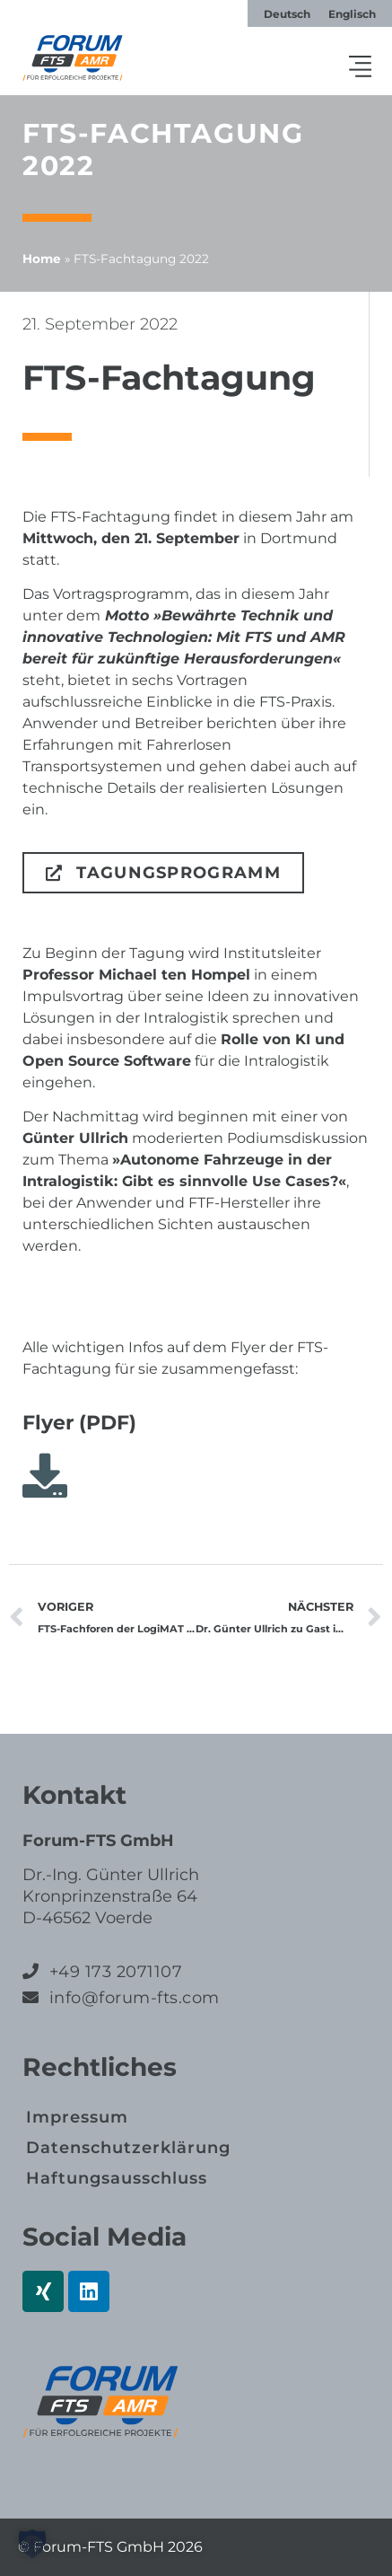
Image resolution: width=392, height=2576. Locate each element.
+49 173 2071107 (116, 1972)
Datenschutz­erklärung (128, 2148)
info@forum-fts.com (132, 1998)
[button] (361, 68)
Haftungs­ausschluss (116, 2178)
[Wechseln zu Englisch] (352, 14)
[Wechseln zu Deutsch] (287, 14)
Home (41, 258)
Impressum (77, 2117)
